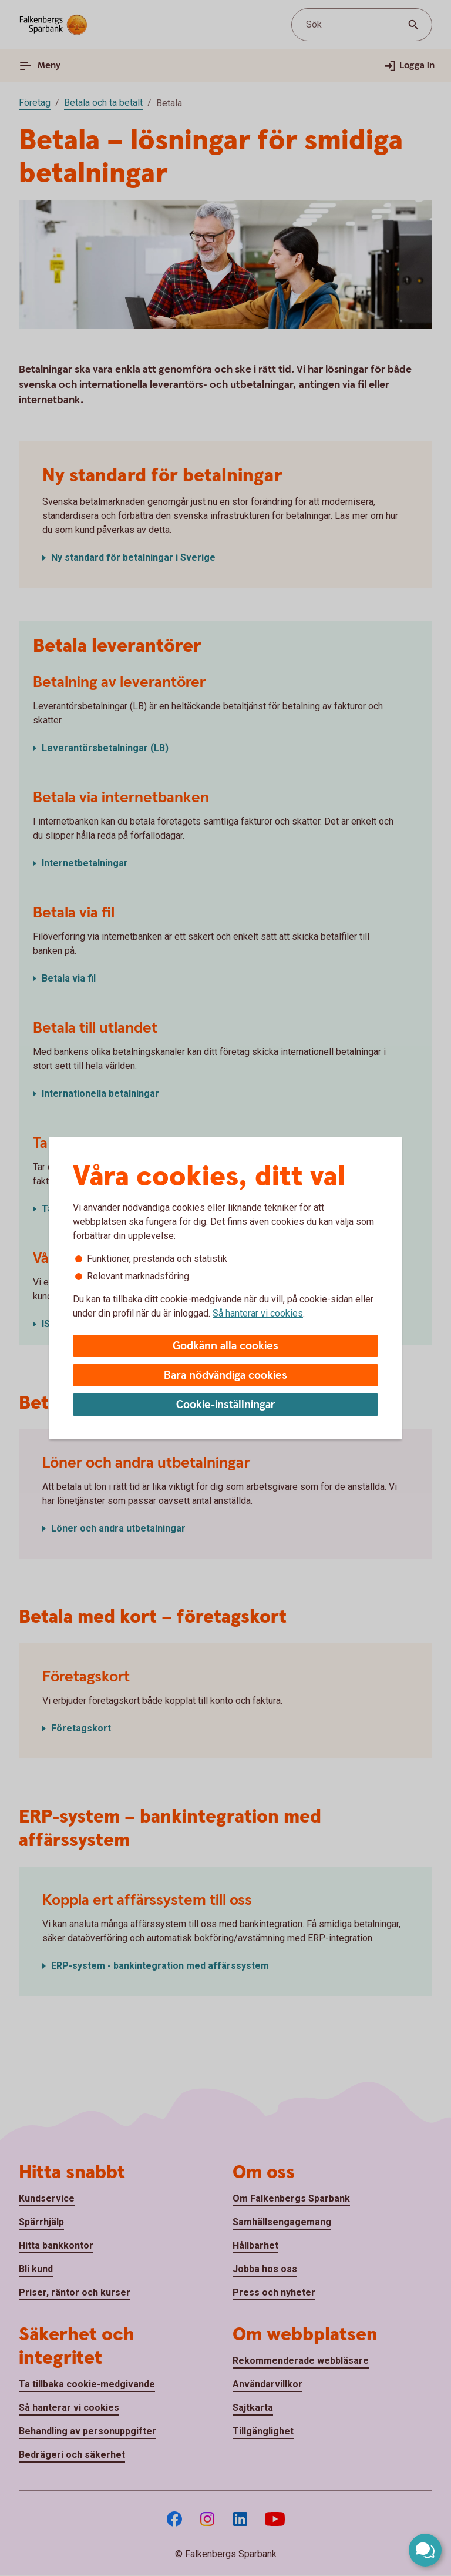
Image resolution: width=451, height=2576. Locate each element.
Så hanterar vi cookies (258, 1313)
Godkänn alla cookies (225, 1346)
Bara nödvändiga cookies (225, 1375)
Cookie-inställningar (225, 1405)
